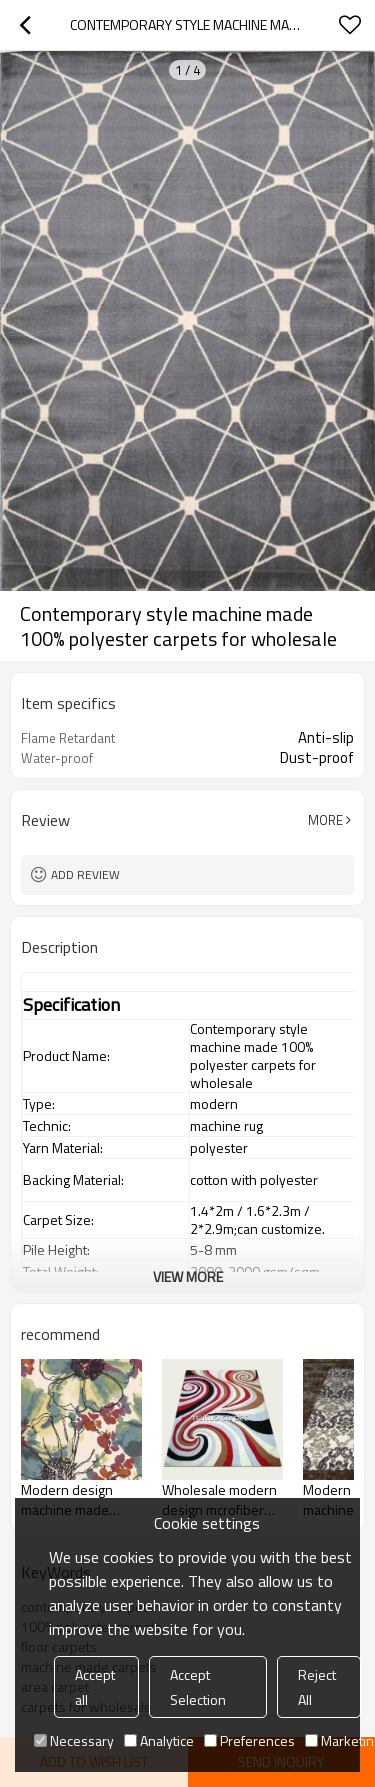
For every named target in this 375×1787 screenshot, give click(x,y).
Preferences (249, 1740)
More (325, 820)
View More (188, 1276)
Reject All (317, 1687)
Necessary (74, 1740)
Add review (85, 874)
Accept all (95, 1687)
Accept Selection (198, 1687)
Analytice (159, 1740)
